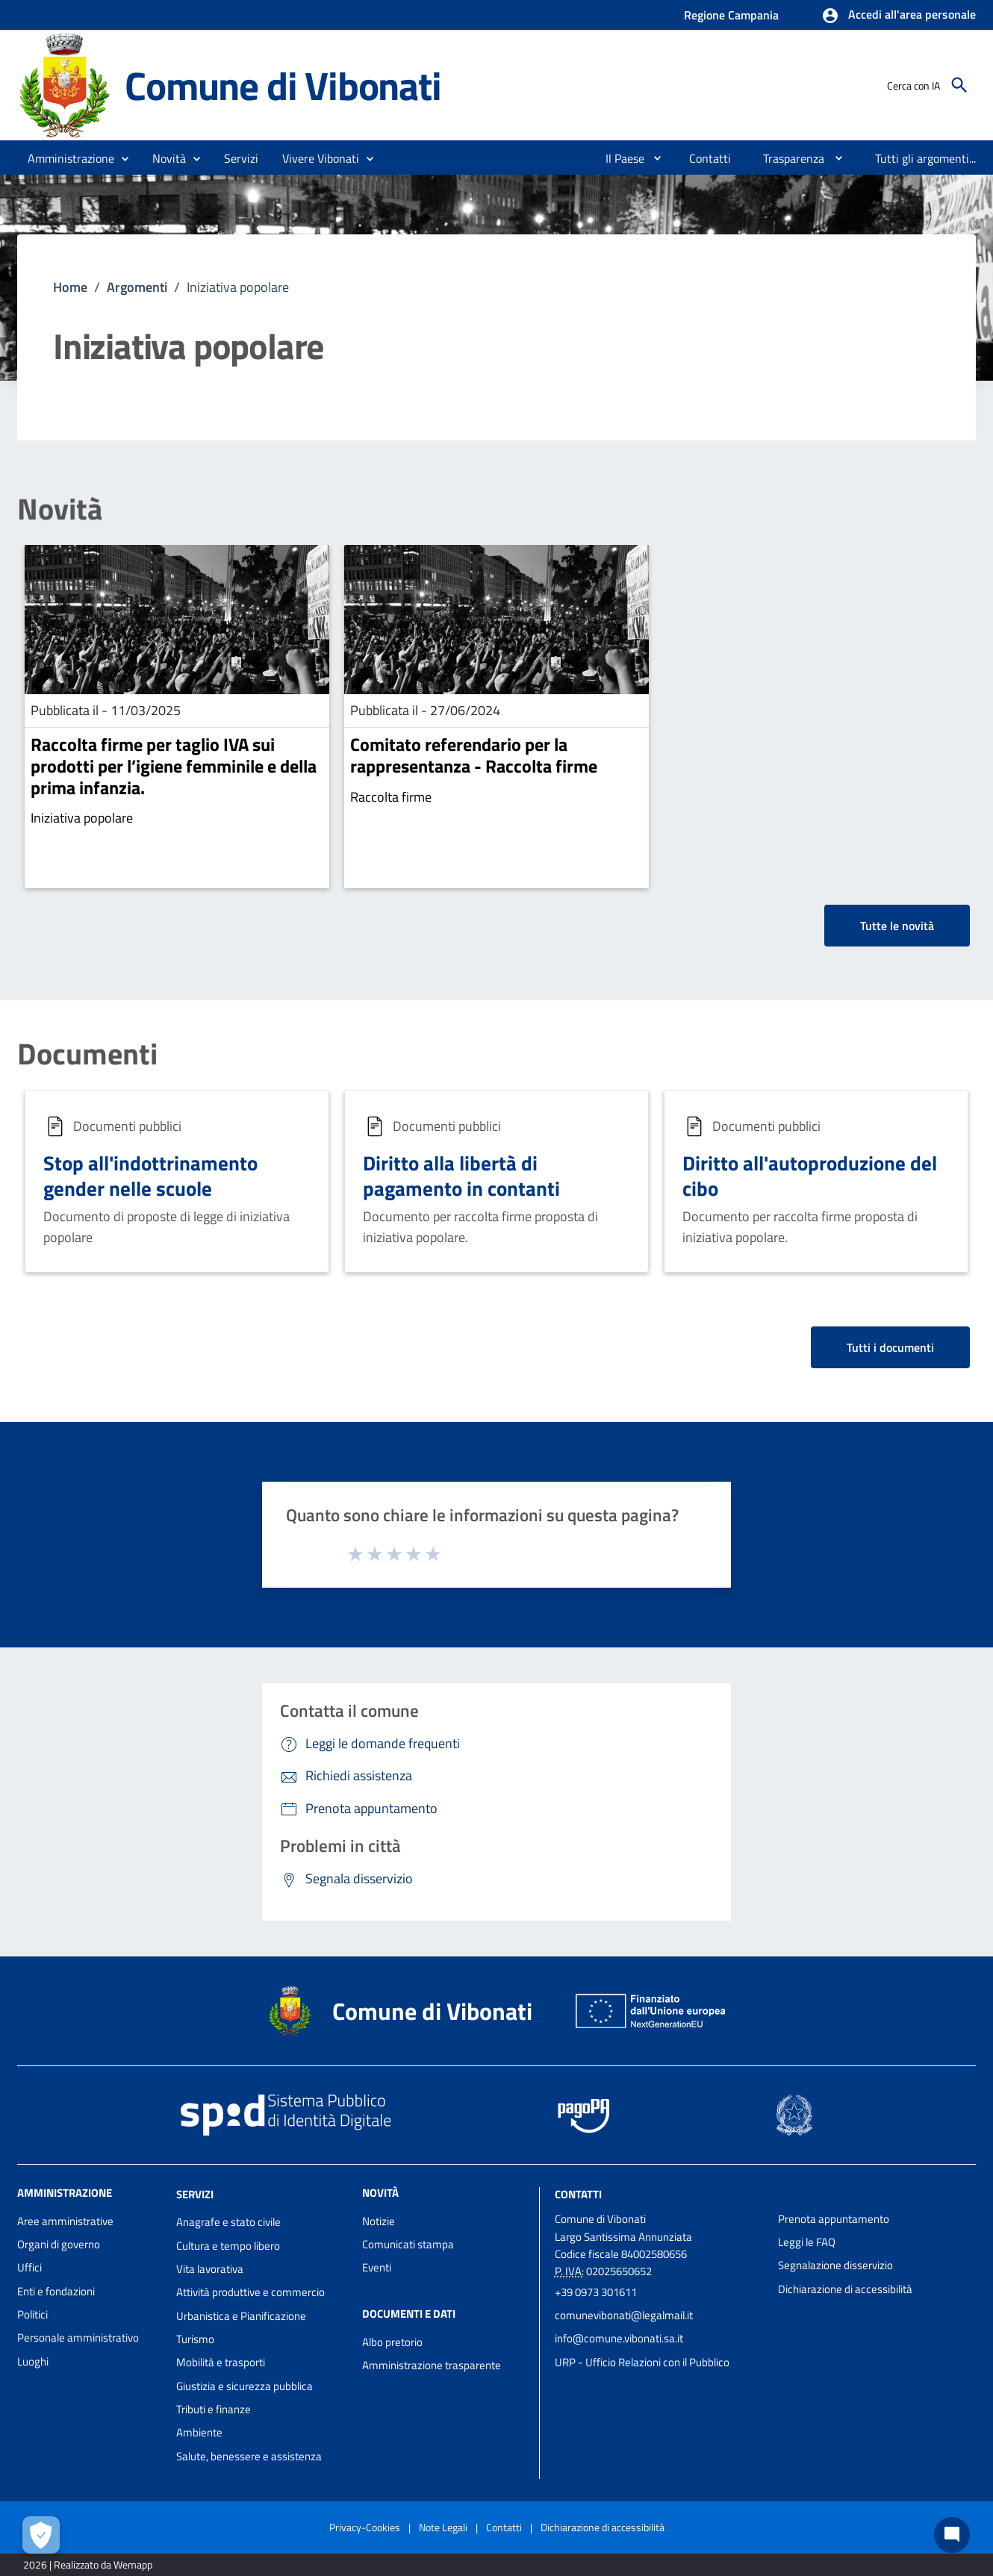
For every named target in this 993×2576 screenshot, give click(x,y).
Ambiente (199, 2432)
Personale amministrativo (78, 2337)
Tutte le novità (897, 926)
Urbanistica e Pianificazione (241, 2315)
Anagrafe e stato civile (228, 2221)
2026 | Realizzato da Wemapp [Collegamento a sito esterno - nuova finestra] (87, 2564)
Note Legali (443, 2527)
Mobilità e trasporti (220, 2362)
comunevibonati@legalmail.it (624, 2315)
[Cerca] (959, 85)
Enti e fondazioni (56, 2291)
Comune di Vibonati (283, 85)
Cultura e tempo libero (228, 2245)
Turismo (195, 2339)
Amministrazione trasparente (431, 2365)
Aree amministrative (65, 2221)
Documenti (87, 1054)
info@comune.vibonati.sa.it (619, 2338)
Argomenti (137, 287)
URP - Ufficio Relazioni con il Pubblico (642, 2362)
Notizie (378, 2221)
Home (70, 287)
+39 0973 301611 (596, 2292)
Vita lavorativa (209, 2268)
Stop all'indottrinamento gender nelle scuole (150, 1175)
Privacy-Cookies (364, 2527)
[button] (898, 16)
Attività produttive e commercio (250, 2292)
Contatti (578, 2193)
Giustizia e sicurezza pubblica (244, 2386)
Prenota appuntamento (833, 2218)
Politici (32, 2314)
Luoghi (33, 2361)
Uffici (29, 2267)
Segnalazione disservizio (835, 2265)
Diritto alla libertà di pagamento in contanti (461, 1175)
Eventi (376, 2267)
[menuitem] (619, 158)
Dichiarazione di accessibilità (845, 2289)
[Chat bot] (952, 2535)
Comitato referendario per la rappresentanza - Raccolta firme (473, 755)
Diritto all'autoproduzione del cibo (809, 1175)
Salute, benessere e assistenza (249, 2456)
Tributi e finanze (213, 2409)
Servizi (195, 2193)
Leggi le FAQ (806, 2242)
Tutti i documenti (890, 1347)
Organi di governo (58, 2244)
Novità (59, 509)
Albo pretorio (392, 2342)
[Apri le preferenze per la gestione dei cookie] (41, 2535)
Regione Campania (731, 15)
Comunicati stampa (408, 2244)
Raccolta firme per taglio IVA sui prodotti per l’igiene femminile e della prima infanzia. (174, 766)
